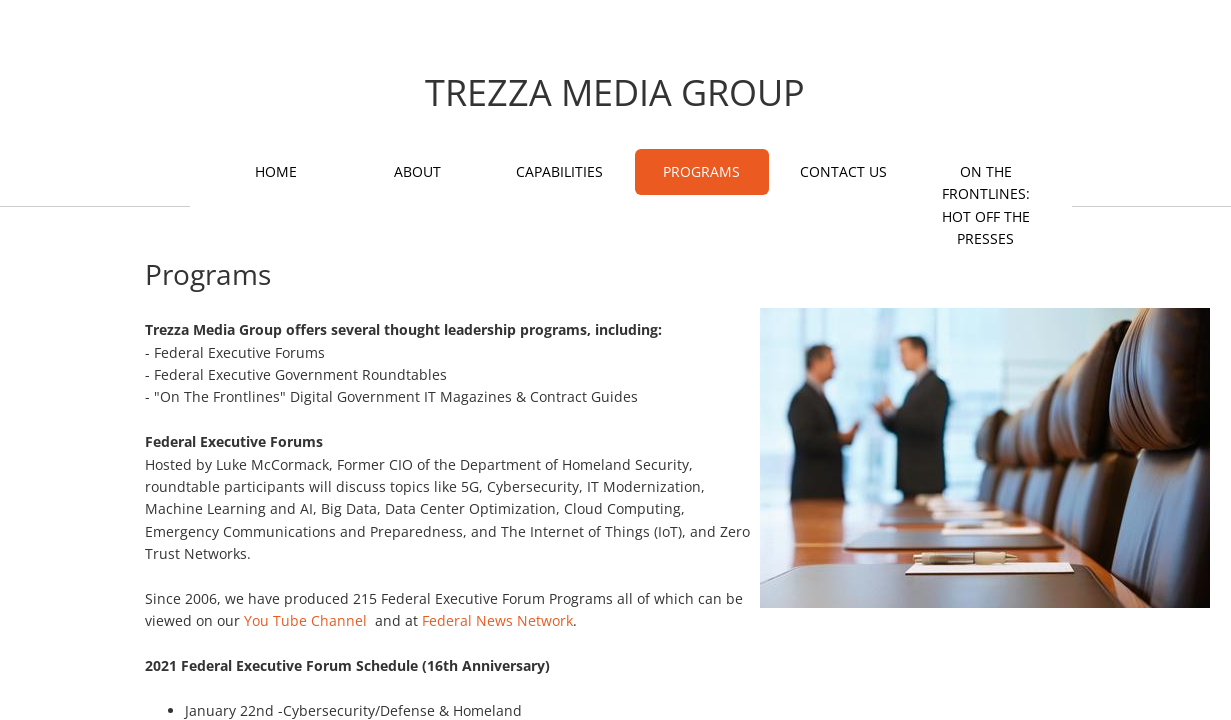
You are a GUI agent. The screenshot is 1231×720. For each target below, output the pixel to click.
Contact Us (843, 171)
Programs (701, 171)
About (417, 171)
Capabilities (559, 171)
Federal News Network (497, 620)
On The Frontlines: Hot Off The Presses (986, 205)
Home (276, 171)
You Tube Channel (305, 620)
